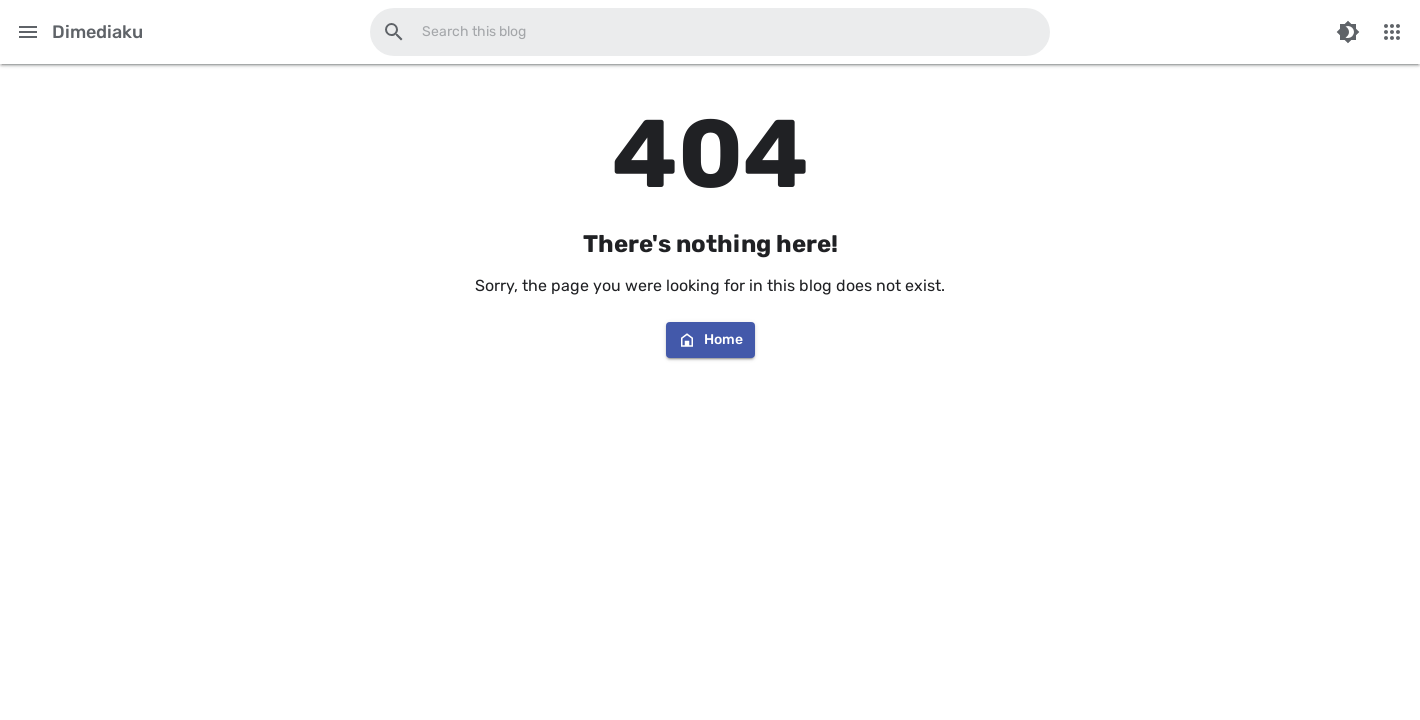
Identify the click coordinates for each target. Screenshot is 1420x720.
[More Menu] (1392, 32)
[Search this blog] (394, 32)
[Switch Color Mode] (1348, 32)
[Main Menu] (28, 32)
